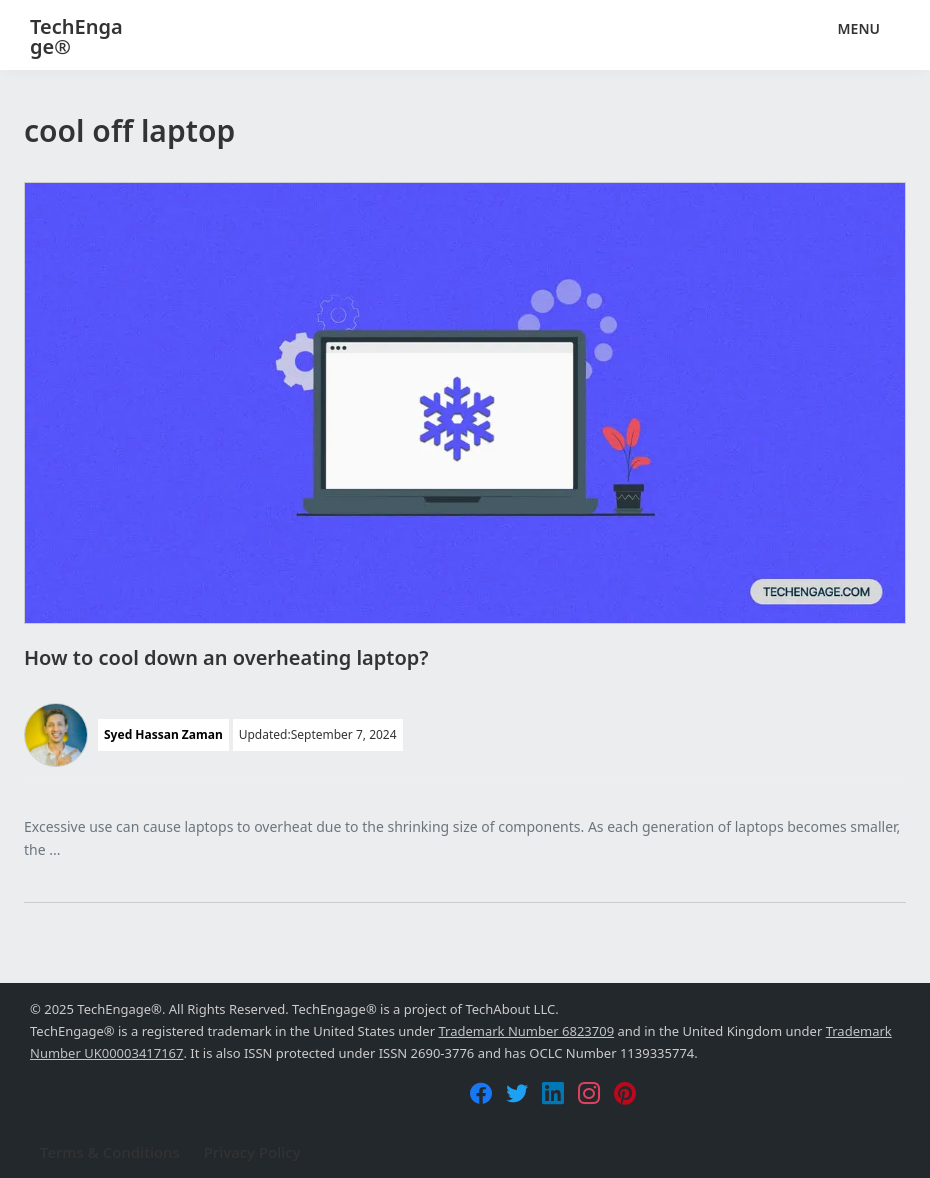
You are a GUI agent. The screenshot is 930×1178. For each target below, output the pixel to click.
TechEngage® (76, 36)
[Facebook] (481, 1093)
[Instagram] (589, 1093)
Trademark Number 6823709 (526, 1031)
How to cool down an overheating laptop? (226, 657)
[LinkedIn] (553, 1093)
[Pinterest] (625, 1093)
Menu (859, 28)
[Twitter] (517, 1093)
